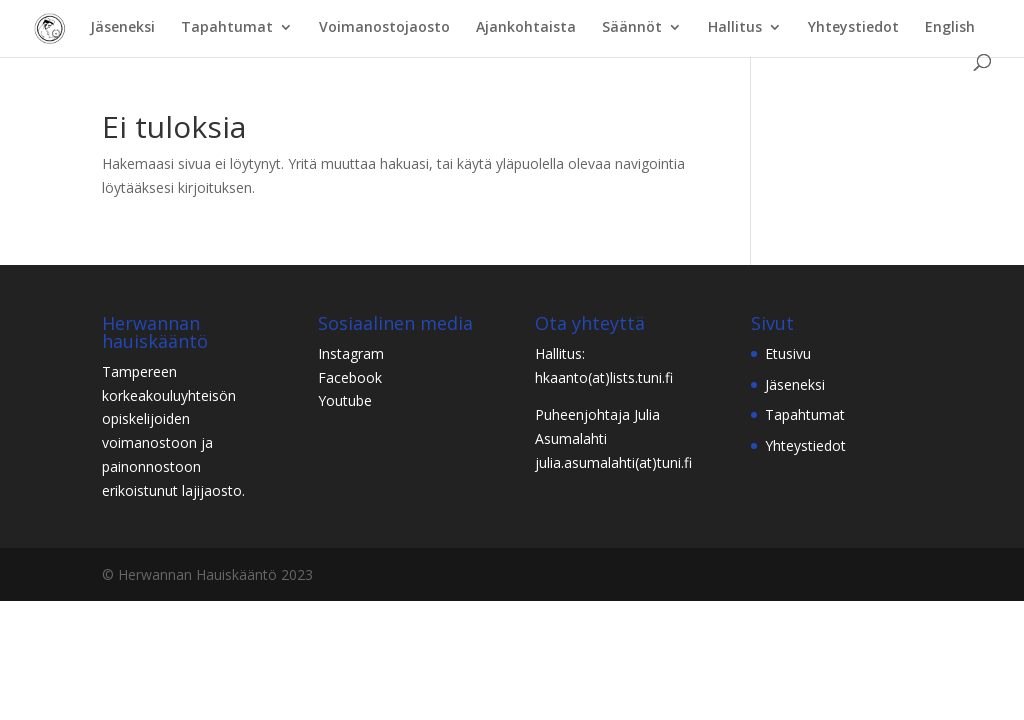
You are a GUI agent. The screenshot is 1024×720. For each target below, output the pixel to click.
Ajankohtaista (526, 28)
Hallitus (735, 28)
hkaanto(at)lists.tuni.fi (604, 377)
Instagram (351, 353)
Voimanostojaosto (384, 28)
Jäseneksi (122, 28)
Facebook (350, 377)
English (950, 28)
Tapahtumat (227, 28)
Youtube (345, 400)
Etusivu (788, 353)
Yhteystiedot (853, 28)
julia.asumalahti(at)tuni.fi (613, 462)
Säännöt (632, 28)
